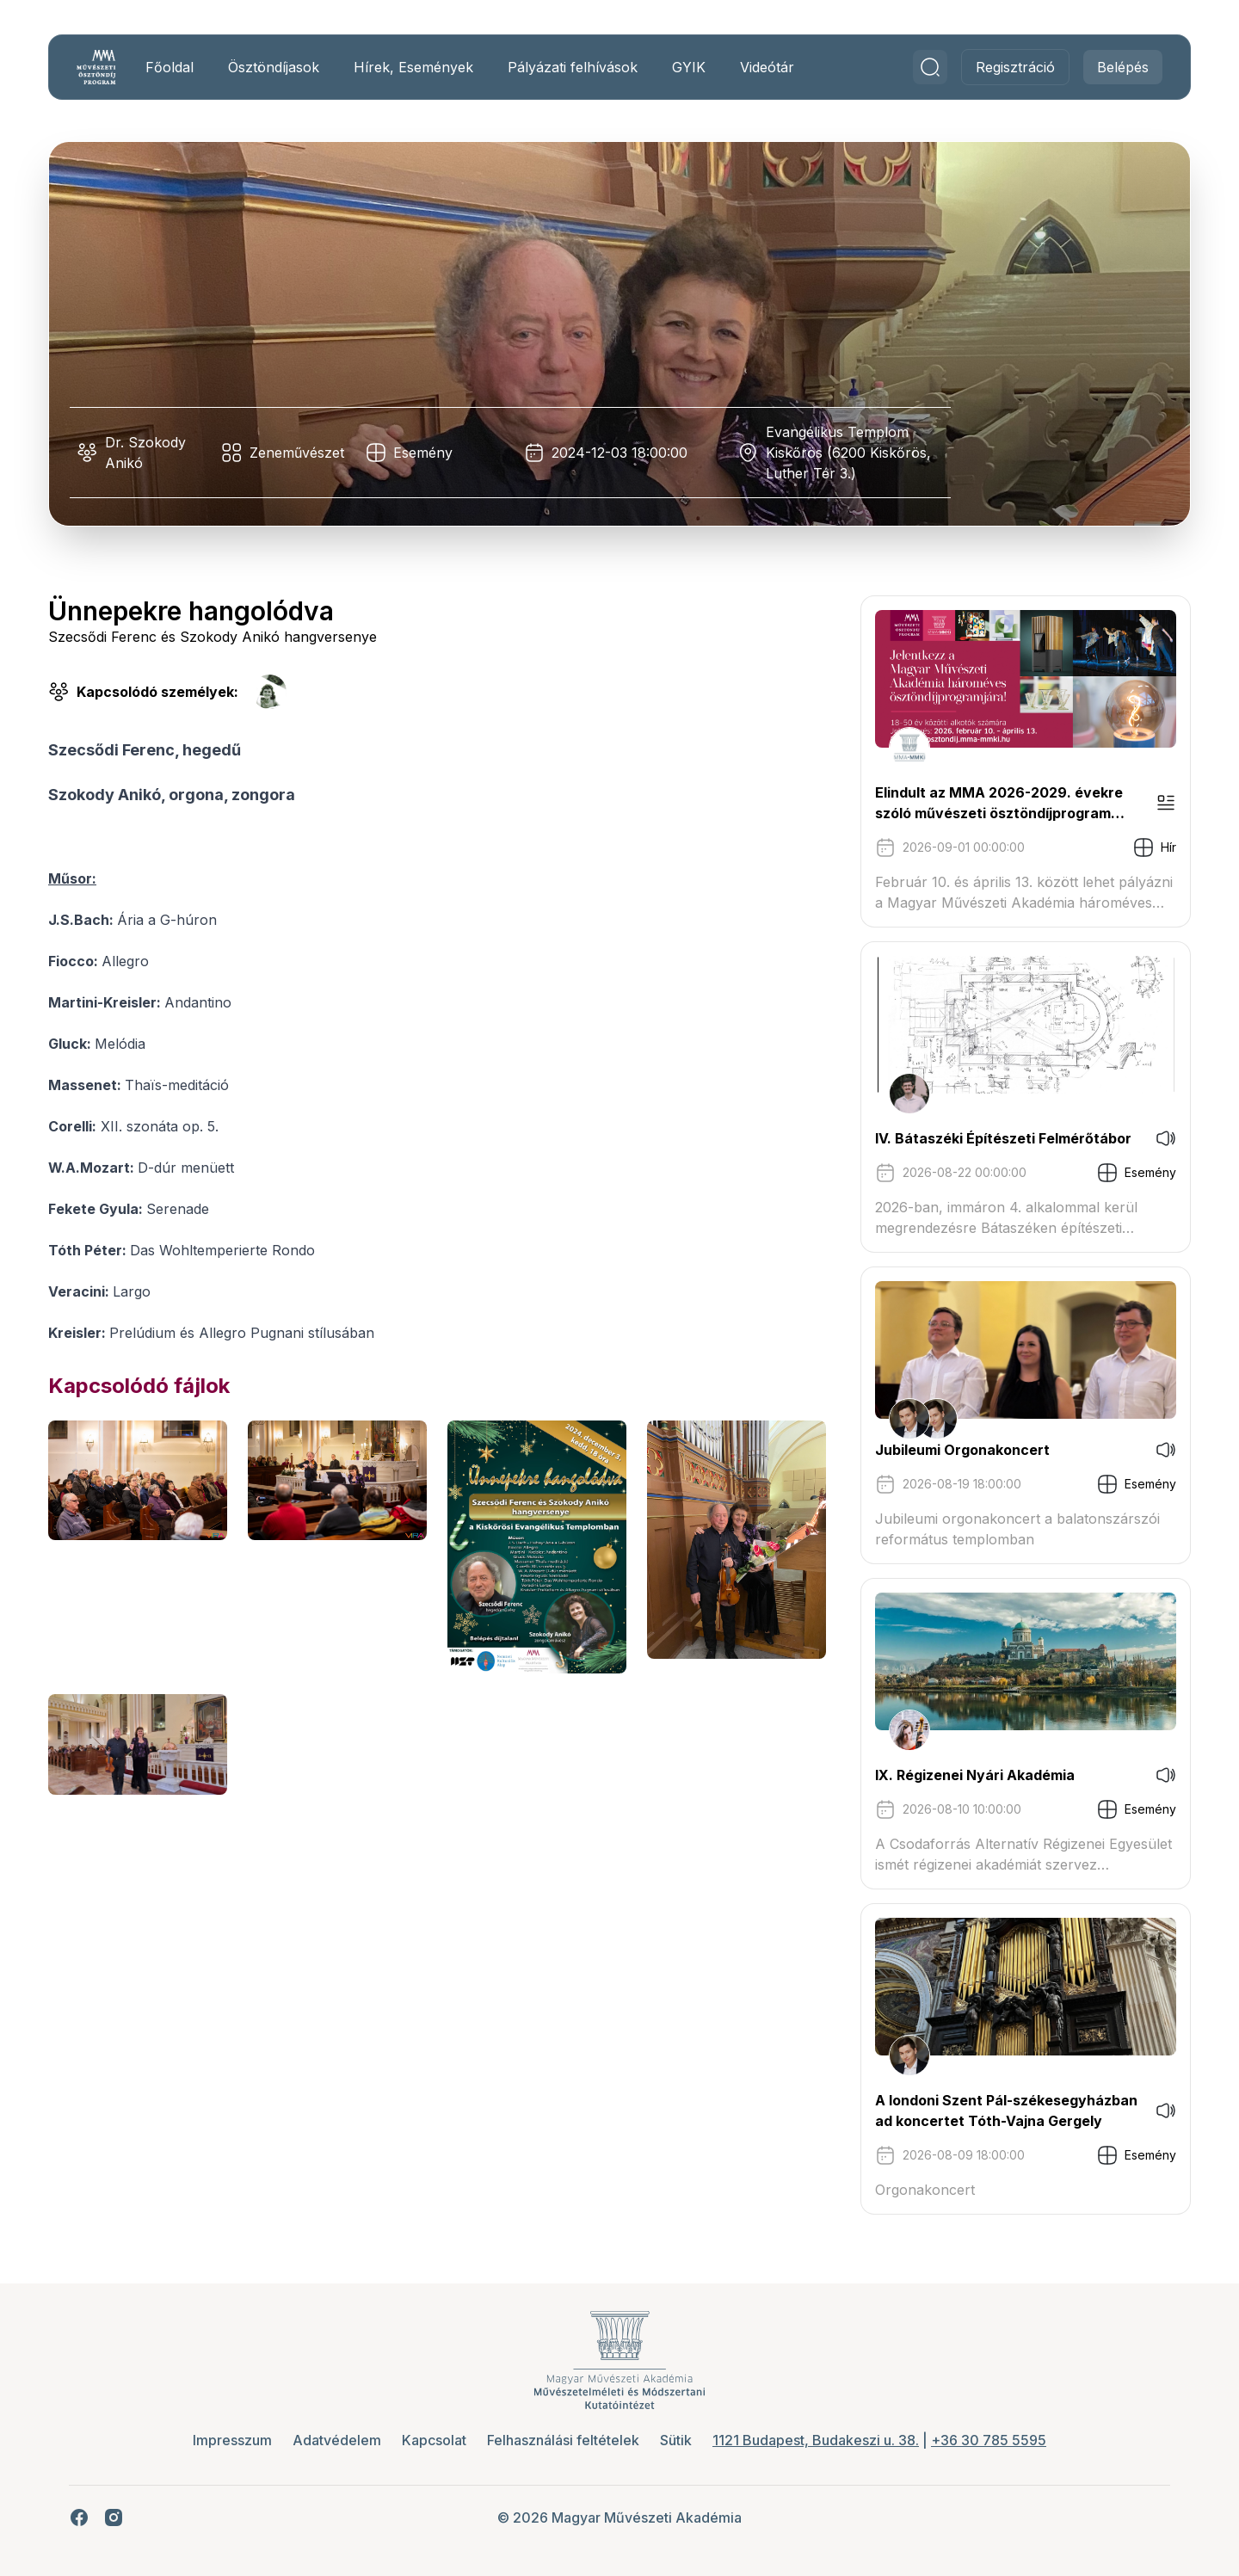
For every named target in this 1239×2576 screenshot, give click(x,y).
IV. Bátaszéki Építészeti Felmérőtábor (1003, 1138)
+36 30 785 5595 (988, 2440)
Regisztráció (1015, 67)
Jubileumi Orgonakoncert (962, 1449)
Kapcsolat (434, 2440)
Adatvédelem (337, 2440)
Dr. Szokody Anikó (145, 452)
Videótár (767, 67)
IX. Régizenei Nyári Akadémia (975, 1775)
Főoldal (169, 67)
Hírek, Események (413, 67)
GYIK (689, 67)
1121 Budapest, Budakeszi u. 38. (815, 2440)
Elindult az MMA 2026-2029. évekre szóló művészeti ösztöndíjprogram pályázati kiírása (999, 803)
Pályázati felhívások (573, 67)
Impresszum (232, 2440)
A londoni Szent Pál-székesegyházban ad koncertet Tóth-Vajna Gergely (1006, 2110)
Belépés (1123, 67)
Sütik (676, 2440)
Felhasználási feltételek (563, 2440)
